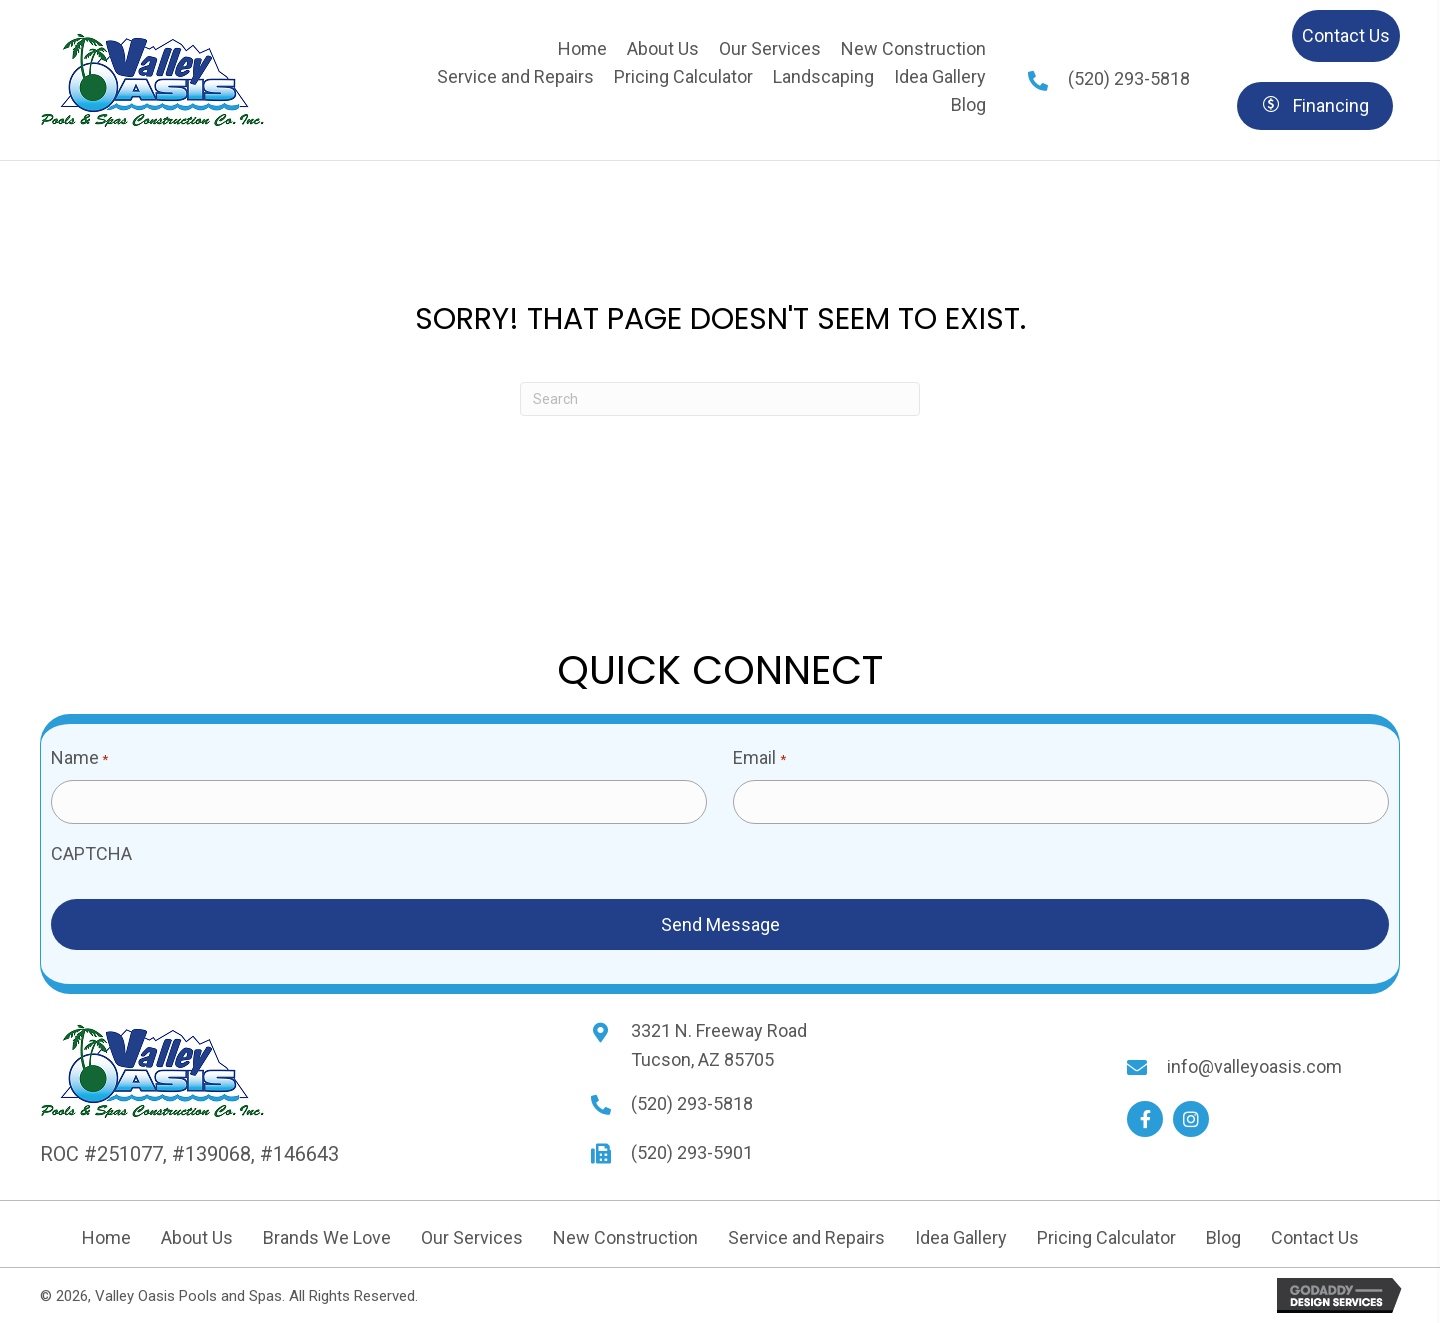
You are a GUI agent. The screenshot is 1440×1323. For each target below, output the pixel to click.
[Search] (720, 399)
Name (79, 759)
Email (759, 759)
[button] (1145, 1119)
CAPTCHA (91, 853)
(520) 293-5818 (1129, 78)
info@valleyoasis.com (1254, 1066)
